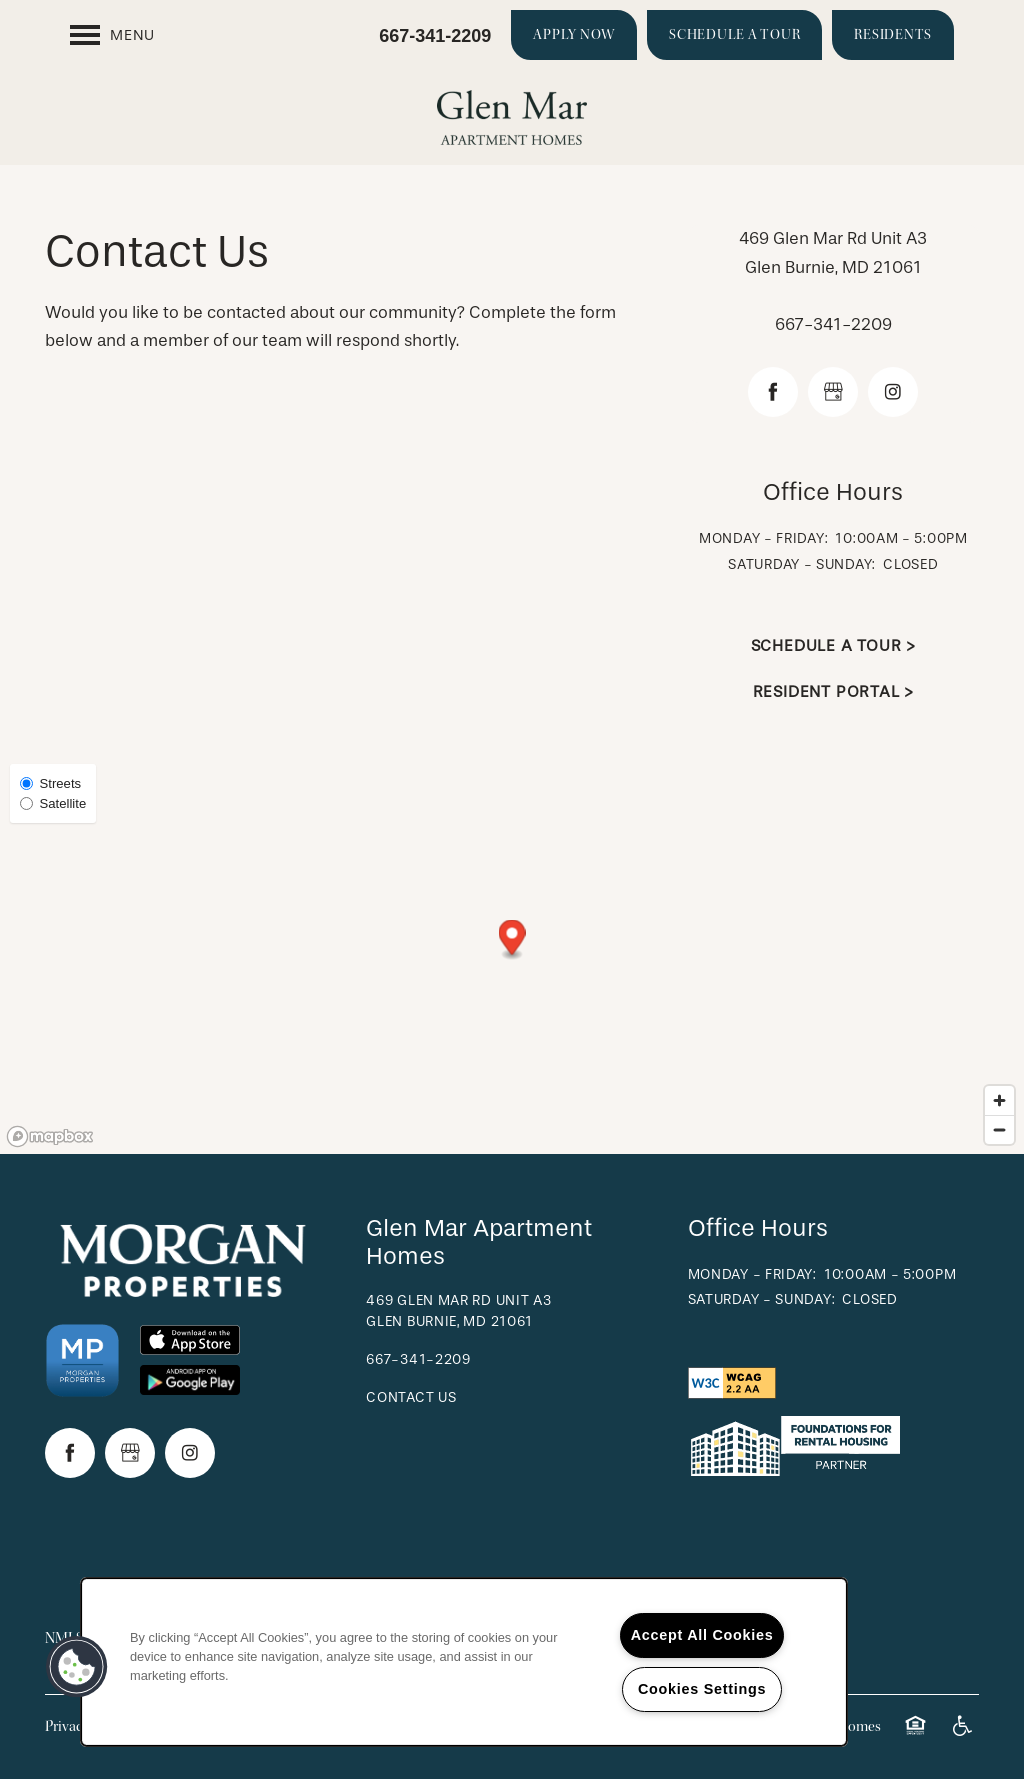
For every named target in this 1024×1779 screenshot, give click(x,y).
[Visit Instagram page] (893, 392)
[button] (574, 35)
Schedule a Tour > (834, 645)
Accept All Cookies (702, 1635)
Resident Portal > (834, 691)
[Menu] (112, 35)
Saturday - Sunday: (802, 564)
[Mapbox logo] (50, 1136)
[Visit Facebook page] (773, 392)
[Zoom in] (999, 1100)
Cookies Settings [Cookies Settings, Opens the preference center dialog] (702, 1689)
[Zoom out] (999, 1129)
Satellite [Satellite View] (53, 803)
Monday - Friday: (763, 538)
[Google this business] (833, 392)
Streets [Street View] (50, 783)
